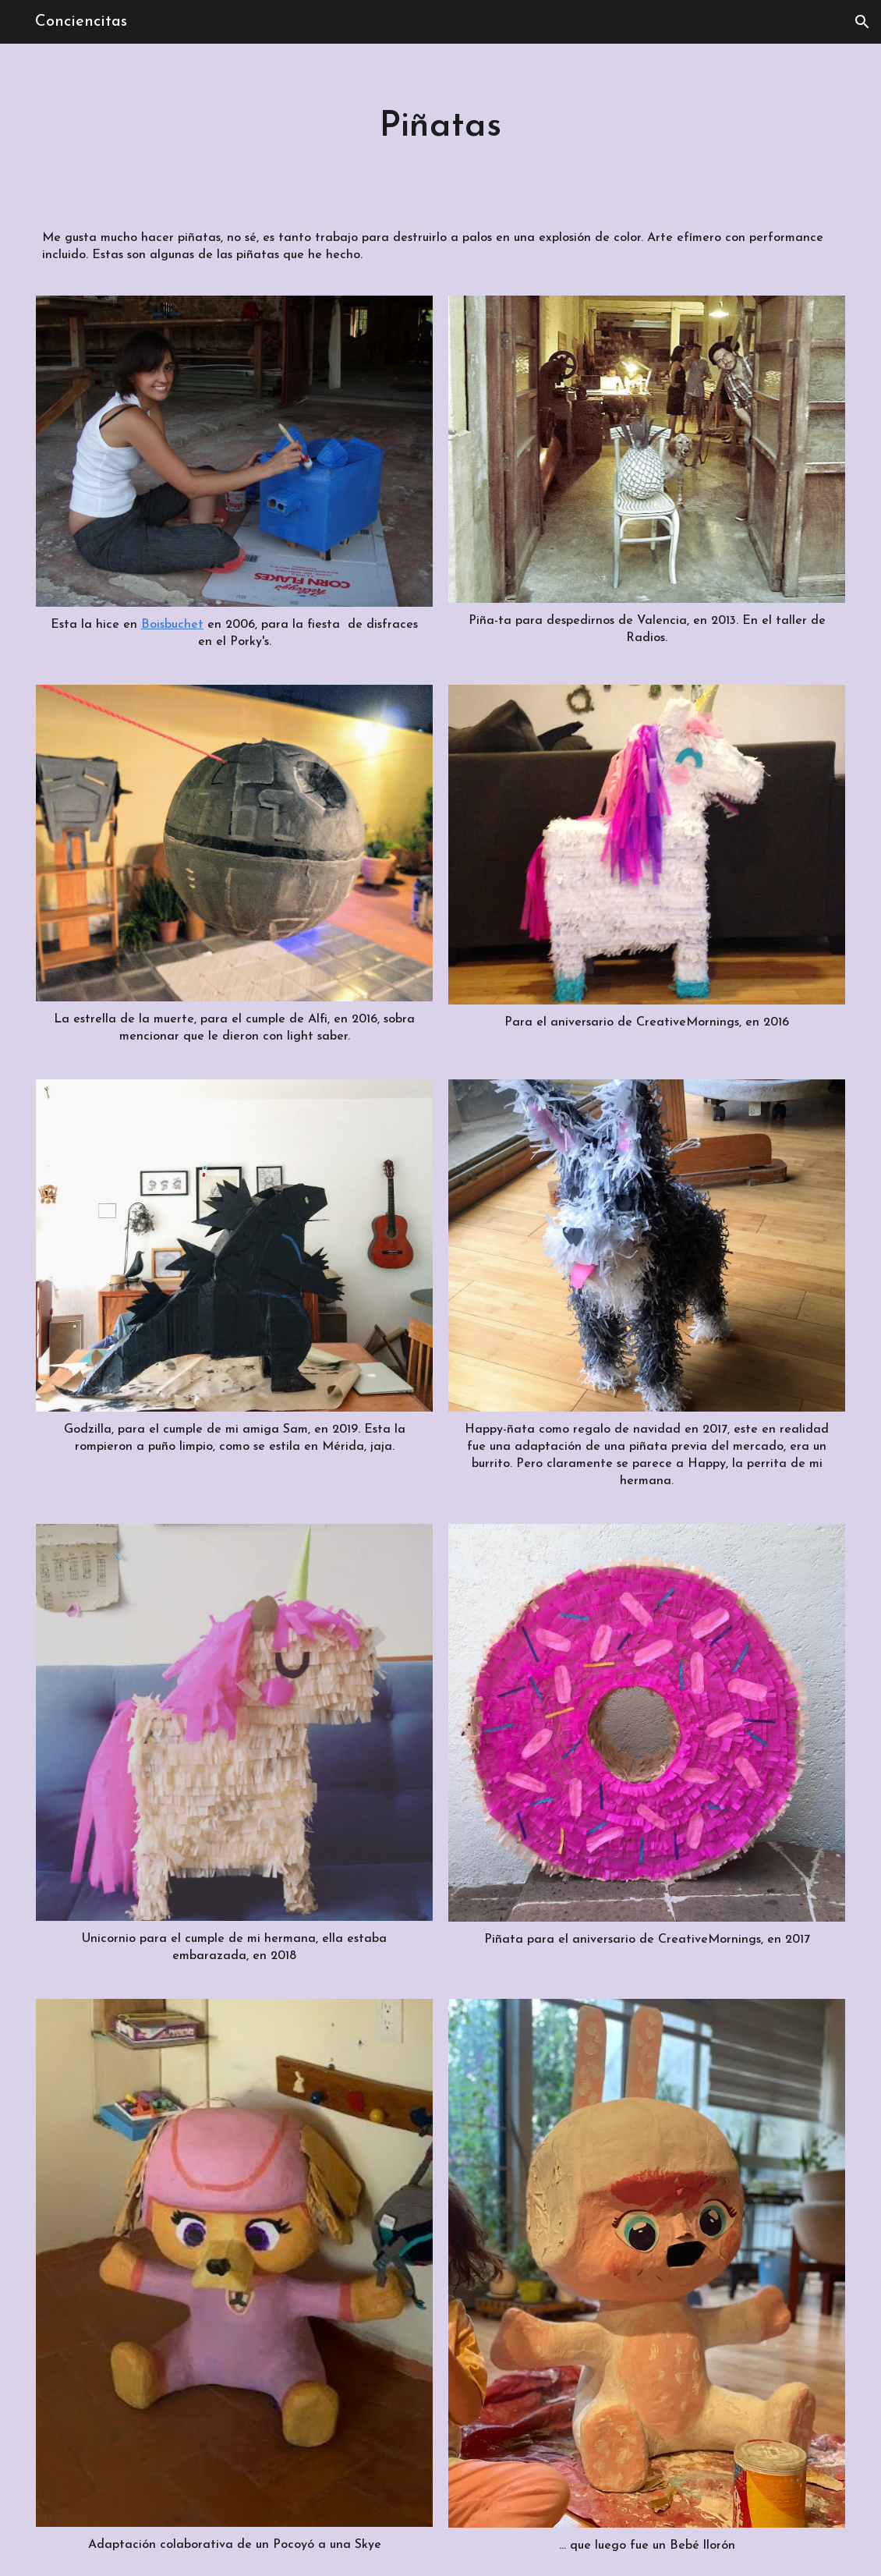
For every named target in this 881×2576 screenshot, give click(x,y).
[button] (862, 22)
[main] (440, 127)
